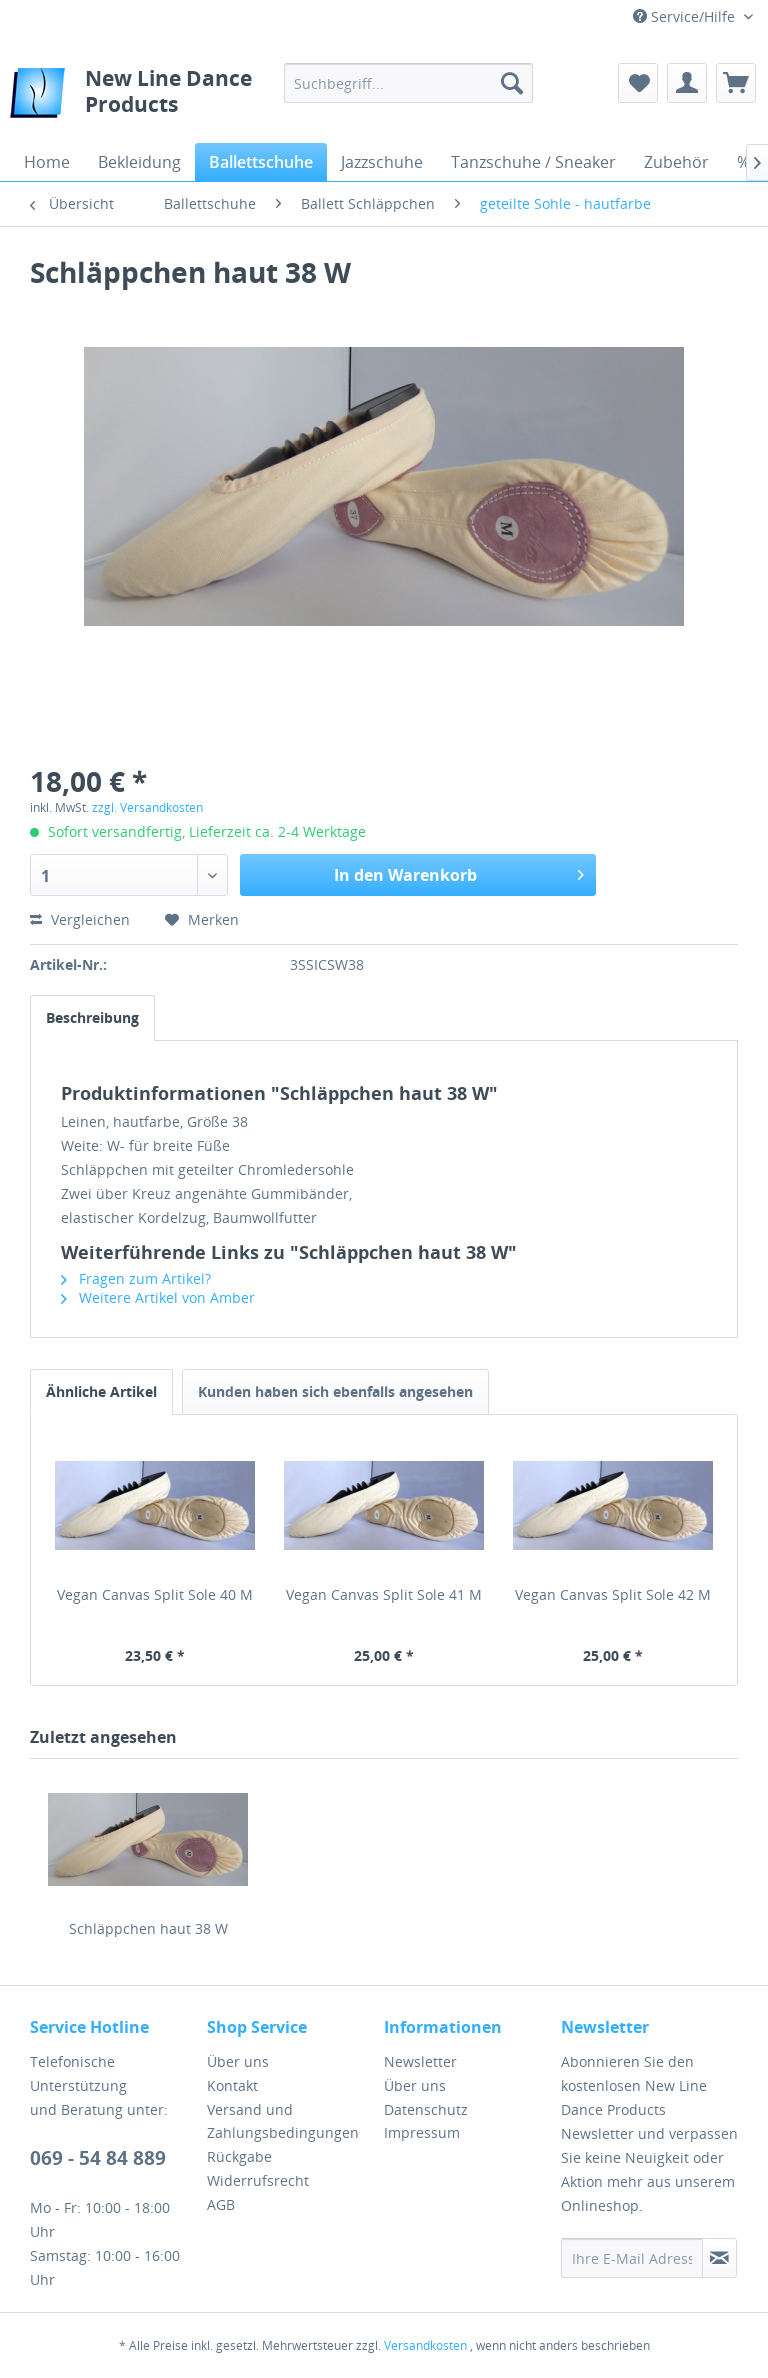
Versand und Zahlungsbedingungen (283, 2121)
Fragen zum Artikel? (136, 1278)
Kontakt (232, 2085)
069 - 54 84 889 (98, 2158)
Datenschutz (426, 2109)
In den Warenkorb (459, 872)
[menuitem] (409, 83)
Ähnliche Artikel (101, 1391)
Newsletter (420, 2061)
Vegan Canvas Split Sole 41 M (384, 1594)
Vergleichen (80, 919)
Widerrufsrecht (258, 2180)
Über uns (238, 2061)
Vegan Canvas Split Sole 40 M (155, 1594)
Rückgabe (239, 2156)
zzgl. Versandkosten (147, 807)
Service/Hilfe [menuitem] (686, 16)
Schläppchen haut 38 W (148, 1928)
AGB (221, 2204)
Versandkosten (425, 2345)
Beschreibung (92, 1017)
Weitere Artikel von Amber (158, 1297)
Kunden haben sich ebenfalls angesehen (335, 1391)
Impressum (422, 2132)
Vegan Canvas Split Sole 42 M (613, 1594)
